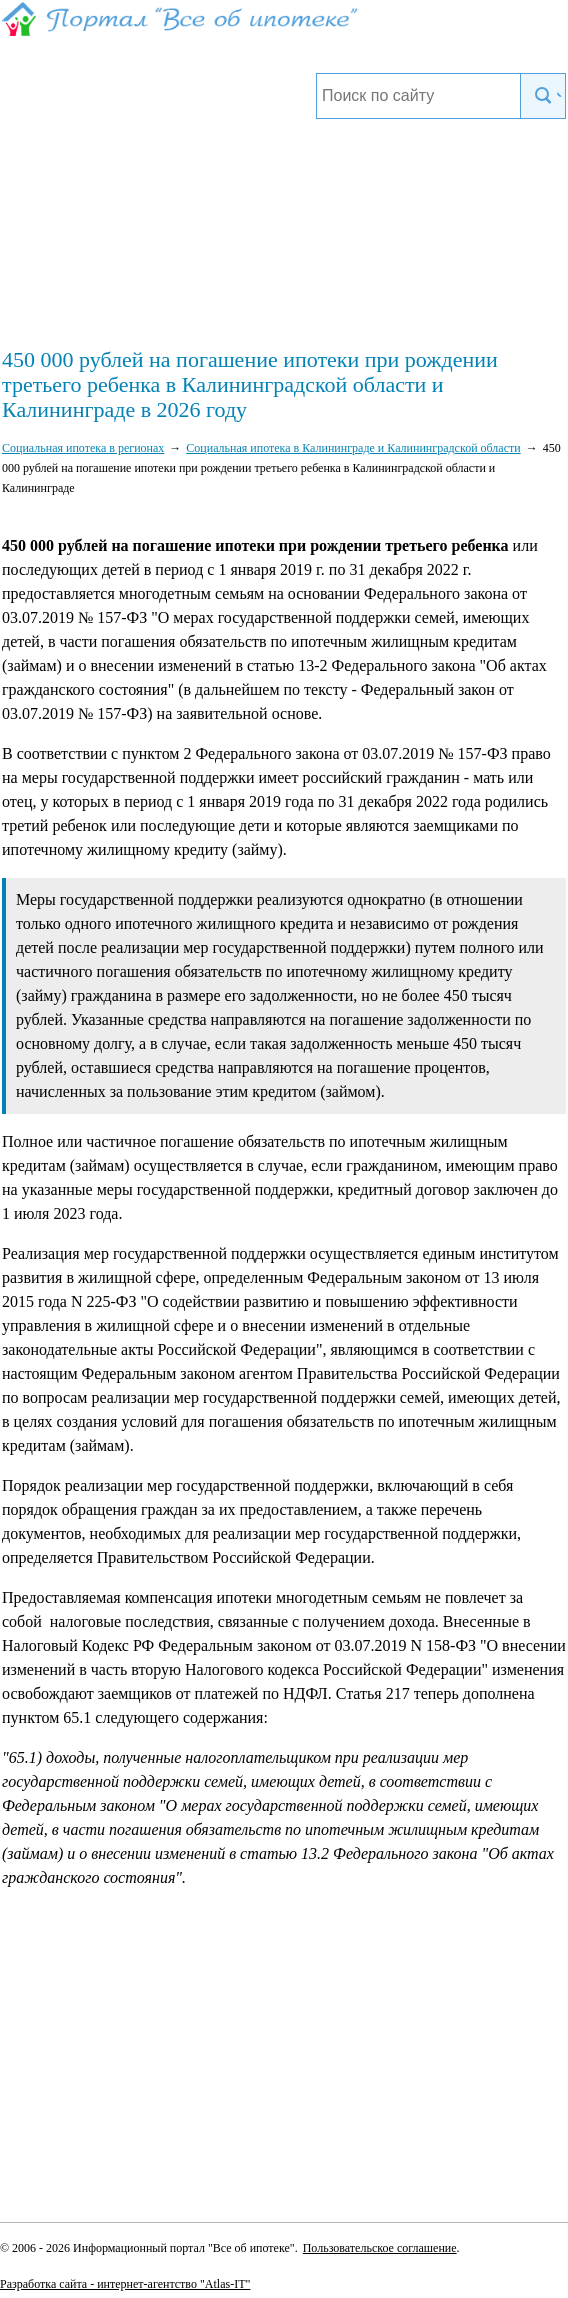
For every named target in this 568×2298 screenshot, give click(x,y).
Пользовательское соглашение (380, 2248)
